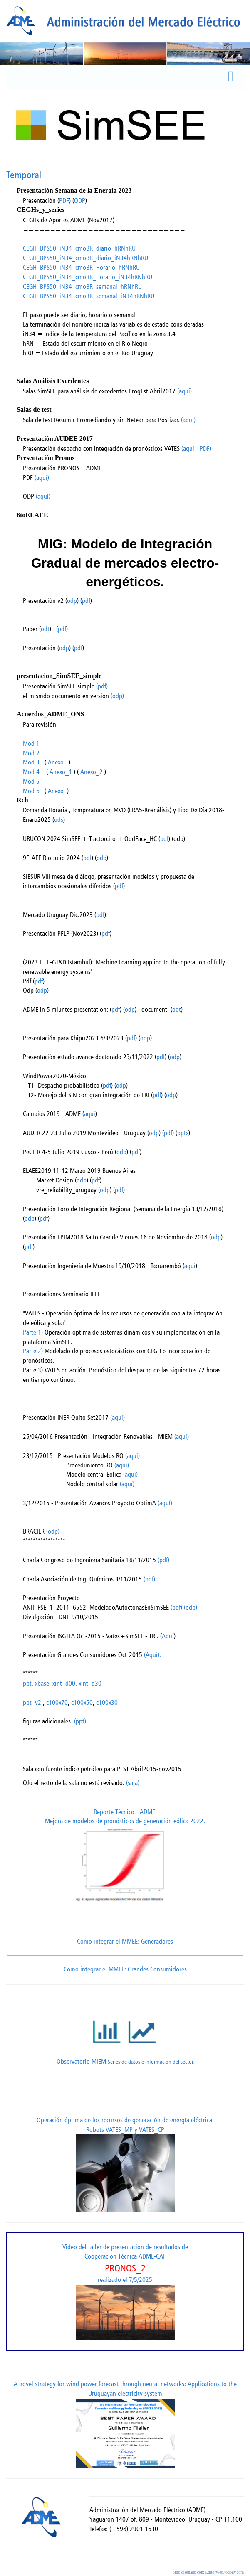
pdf (86, 601)
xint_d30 (90, 1683)
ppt (27, 1683)
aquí (190, 1266)
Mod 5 (31, 781)
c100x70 (57, 1702)
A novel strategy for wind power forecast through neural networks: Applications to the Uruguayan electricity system (125, 2424)
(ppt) (79, 1721)
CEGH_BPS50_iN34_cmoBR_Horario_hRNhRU (81, 267)
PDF (64, 200)
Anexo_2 (91, 772)
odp (72, 601)
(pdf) (102, 686)
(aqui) (188, 420)
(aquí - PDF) (196, 448)
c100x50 (82, 1702)
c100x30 (107, 1702)
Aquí (168, 1636)
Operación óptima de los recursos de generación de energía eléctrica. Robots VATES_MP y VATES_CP (125, 2164)
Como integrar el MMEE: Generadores (125, 1941)
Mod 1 (31, 743)
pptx (182, 1133)
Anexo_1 (61, 772)
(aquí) (184, 391)
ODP (79, 200)
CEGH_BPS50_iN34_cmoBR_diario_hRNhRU (79, 248)
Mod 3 (31, 762)
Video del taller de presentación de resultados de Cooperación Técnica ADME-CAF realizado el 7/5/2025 (125, 2291)
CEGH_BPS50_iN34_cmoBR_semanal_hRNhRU (82, 286)
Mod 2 (31, 753)
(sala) (132, 1783)
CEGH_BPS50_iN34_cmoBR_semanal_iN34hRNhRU (88, 296)
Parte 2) (33, 1351)
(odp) (117, 696)
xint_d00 (63, 1683)
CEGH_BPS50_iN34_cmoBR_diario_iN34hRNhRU (85, 258)
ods (58, 819)
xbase (42, 1683)
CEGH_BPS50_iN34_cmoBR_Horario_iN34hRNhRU (87, 277)
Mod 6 (31, 791)
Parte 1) (33, 1332)
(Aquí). (152, 1655)
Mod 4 (31, 772)
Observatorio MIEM (125, 2035)
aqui (89, 1114)
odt (45, 629)
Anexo (56, 762)
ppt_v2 (32, 1702)
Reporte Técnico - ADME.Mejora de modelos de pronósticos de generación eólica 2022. (125, 1857)
